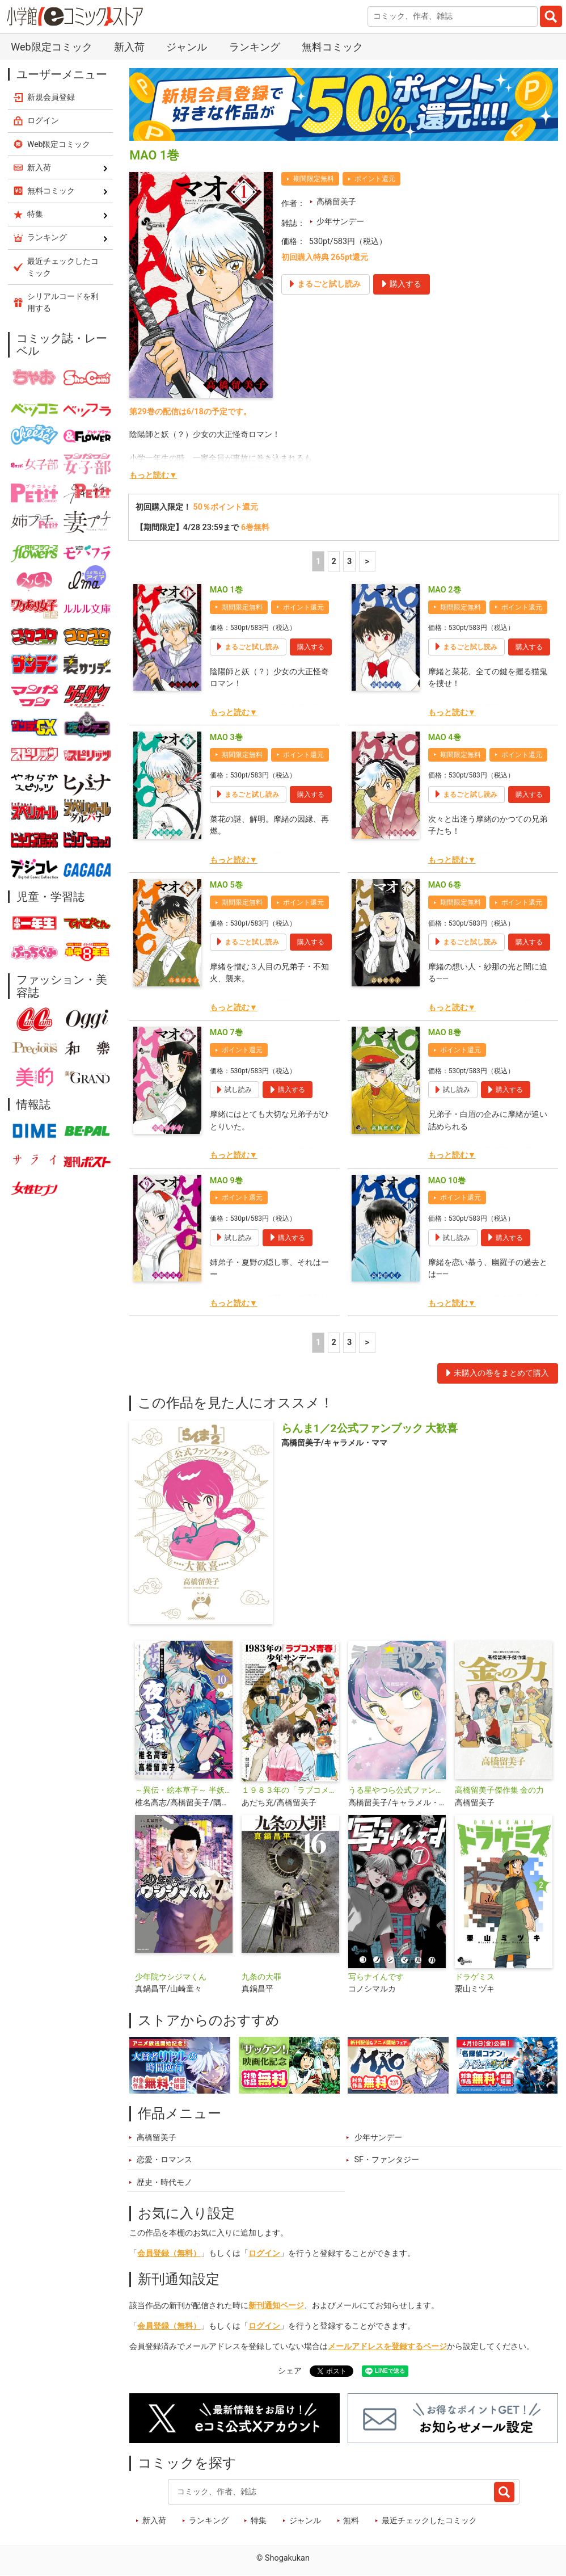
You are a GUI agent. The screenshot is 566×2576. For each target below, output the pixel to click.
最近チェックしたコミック (429, 2520)
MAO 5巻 (226, 885)
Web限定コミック (51, 47)
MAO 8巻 (444, 1032)
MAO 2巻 (444, 590)
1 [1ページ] (318, 561)
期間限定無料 (313, 179)
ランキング (254, 47)
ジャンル (186, 47)
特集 (259, 2520)
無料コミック (332, 47)
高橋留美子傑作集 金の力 (499, 1790)
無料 (351, 2520)
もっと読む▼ (153, 475)
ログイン (264, 2253)
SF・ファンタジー (387, 2160)
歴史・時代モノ (164, 2182)
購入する (310, 647)
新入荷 (129, 47)
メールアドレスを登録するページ (387, 2346)
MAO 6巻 (444, 885)
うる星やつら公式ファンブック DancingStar (397, 1790)
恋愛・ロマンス (164, 2160)
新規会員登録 (51, 97)
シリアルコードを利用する (63, 302)
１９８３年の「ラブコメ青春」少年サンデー (290, 1790)
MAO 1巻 (226, 590)
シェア (290, 2371)
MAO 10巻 (447, 1181)
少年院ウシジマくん (170, 1977)
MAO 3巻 (226, 737)
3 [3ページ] (349, 561)
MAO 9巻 (226, 1181)
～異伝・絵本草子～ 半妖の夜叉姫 (184, 1790)
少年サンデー (340, 221)
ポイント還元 (374, 179)
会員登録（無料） (169, 2253)
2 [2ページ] (333, 561)
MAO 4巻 (444, 737)
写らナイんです (376, 1977)
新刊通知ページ (276, 2305)
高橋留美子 (336, 202)
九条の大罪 (261, 1977)
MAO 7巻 (226, 1032)
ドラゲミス (475, 1977)
